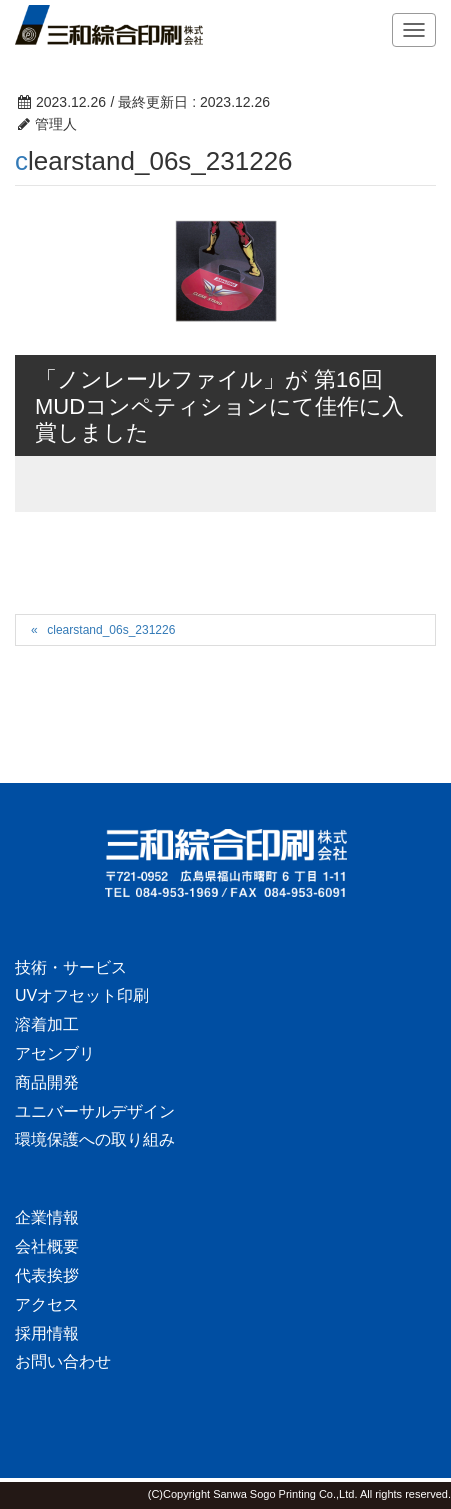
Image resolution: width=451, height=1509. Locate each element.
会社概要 (47, 1246)
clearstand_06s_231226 (111, 630)
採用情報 (47, 1333)
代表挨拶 (47, 1275)
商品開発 (47, 1082)
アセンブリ (55, 1053)
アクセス (47, 1304)
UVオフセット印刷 (82, 995)
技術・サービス (71, 967)
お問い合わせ (63, 1361)
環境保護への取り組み (95, 1139)
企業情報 (47, 1217)
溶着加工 (47, 1024)
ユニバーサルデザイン (95, 1111)
